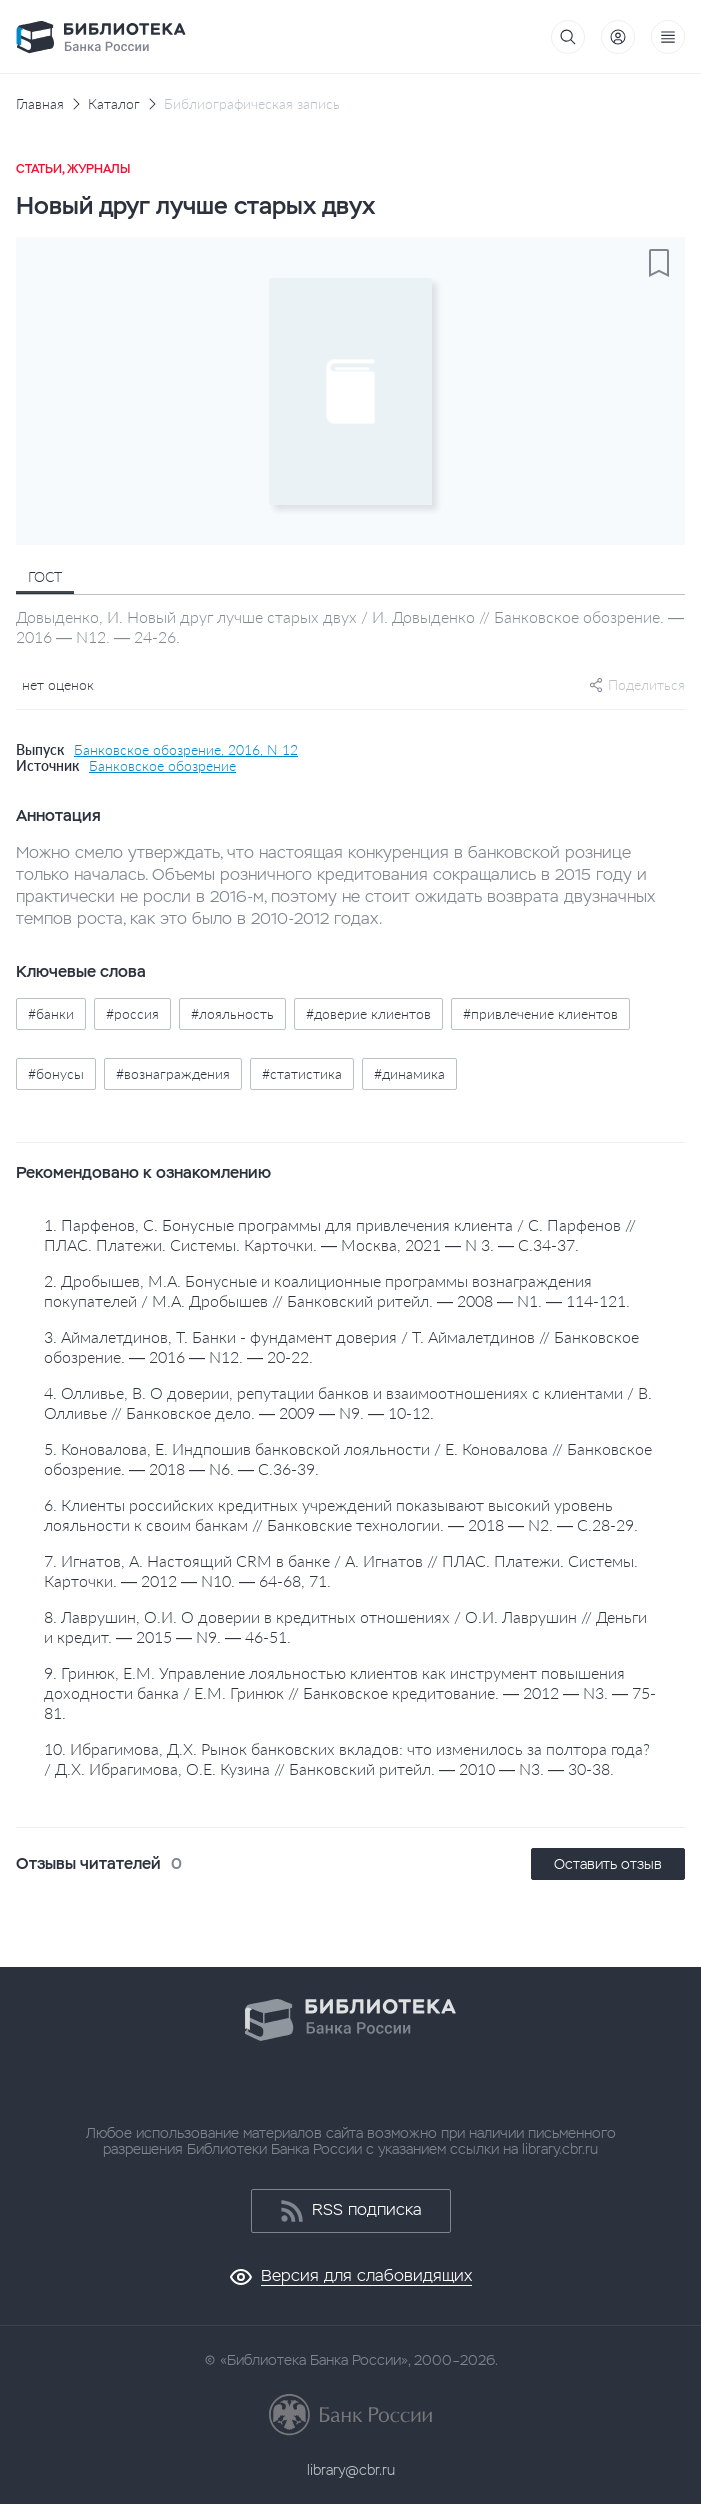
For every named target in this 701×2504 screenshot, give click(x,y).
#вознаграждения (173, 1073)
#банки (51, 1013)
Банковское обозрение (162, 766)
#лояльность (232, 1013)
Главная (40, 104)
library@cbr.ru (351, 2470)
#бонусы (56, 1073)
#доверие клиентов (368, 1013)
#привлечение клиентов (540, 1013)
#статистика (302, 1073)
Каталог (114, 104)
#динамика (409, 1073)
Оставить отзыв (608, 1864)
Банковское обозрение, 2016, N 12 (186, 750)
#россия (132, 1013)
